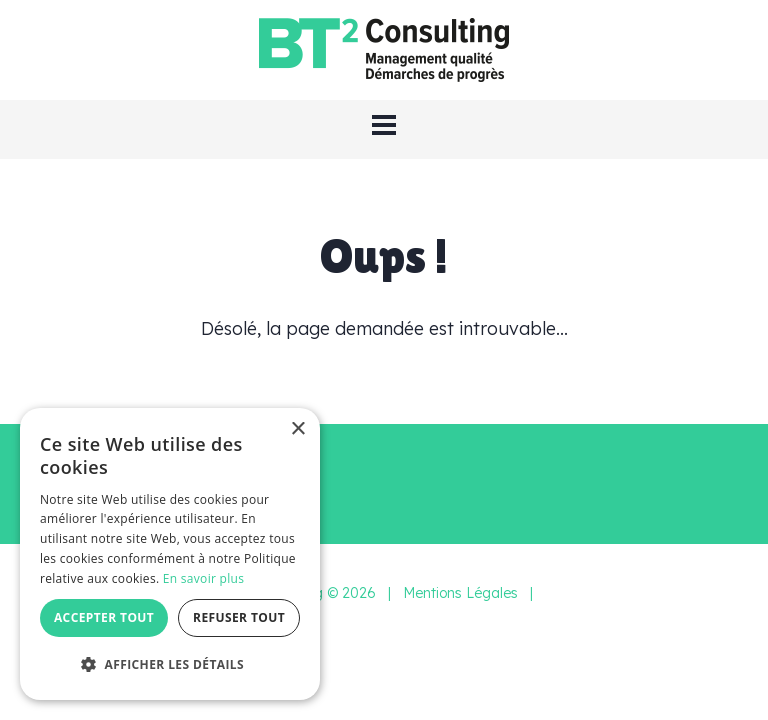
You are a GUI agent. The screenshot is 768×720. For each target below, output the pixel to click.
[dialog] (170, 554)
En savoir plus (203, 578)
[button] (384, 125)
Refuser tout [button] (239, 617)
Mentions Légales (460, 593)
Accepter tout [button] (104, 617)
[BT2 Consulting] (384, 48)
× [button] (297, 429)
